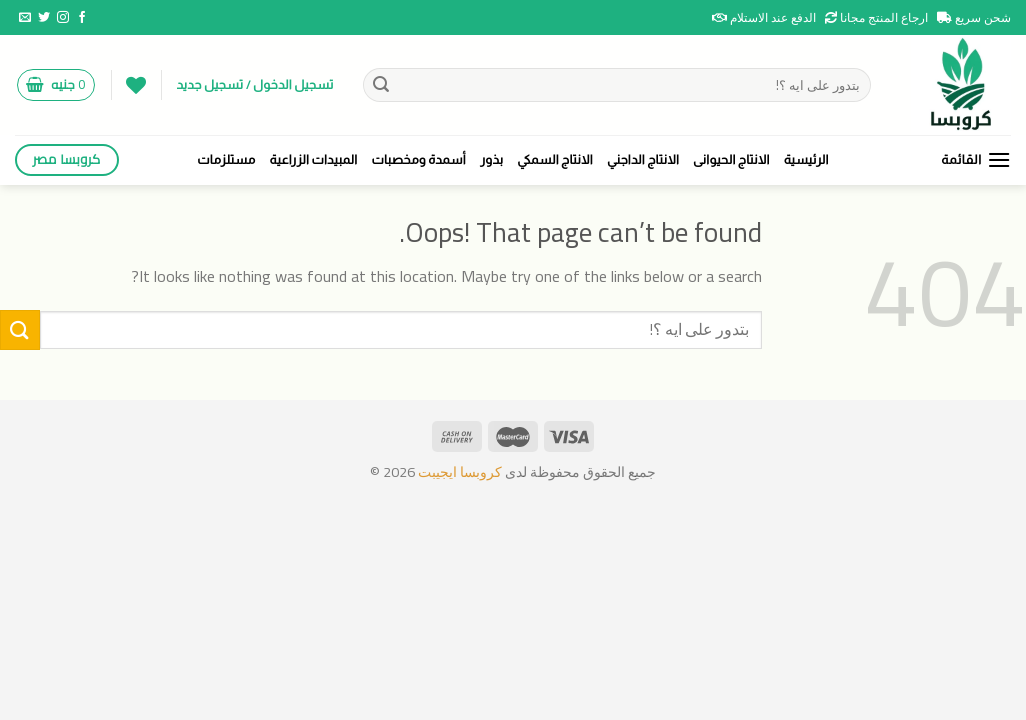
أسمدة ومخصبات (418, 159)
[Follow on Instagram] (63, 18)
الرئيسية (806, 159)
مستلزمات (226, 159)
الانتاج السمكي (555, 159)
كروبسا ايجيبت (458, 471)
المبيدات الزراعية (314, 159)
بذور (491, 159)
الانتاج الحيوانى (731, 159)
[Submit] (381, 85)
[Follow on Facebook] (82, 18)
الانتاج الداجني (643, 159)
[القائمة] (976, 159)
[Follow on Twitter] (44, 18)
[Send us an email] (25, 18)
